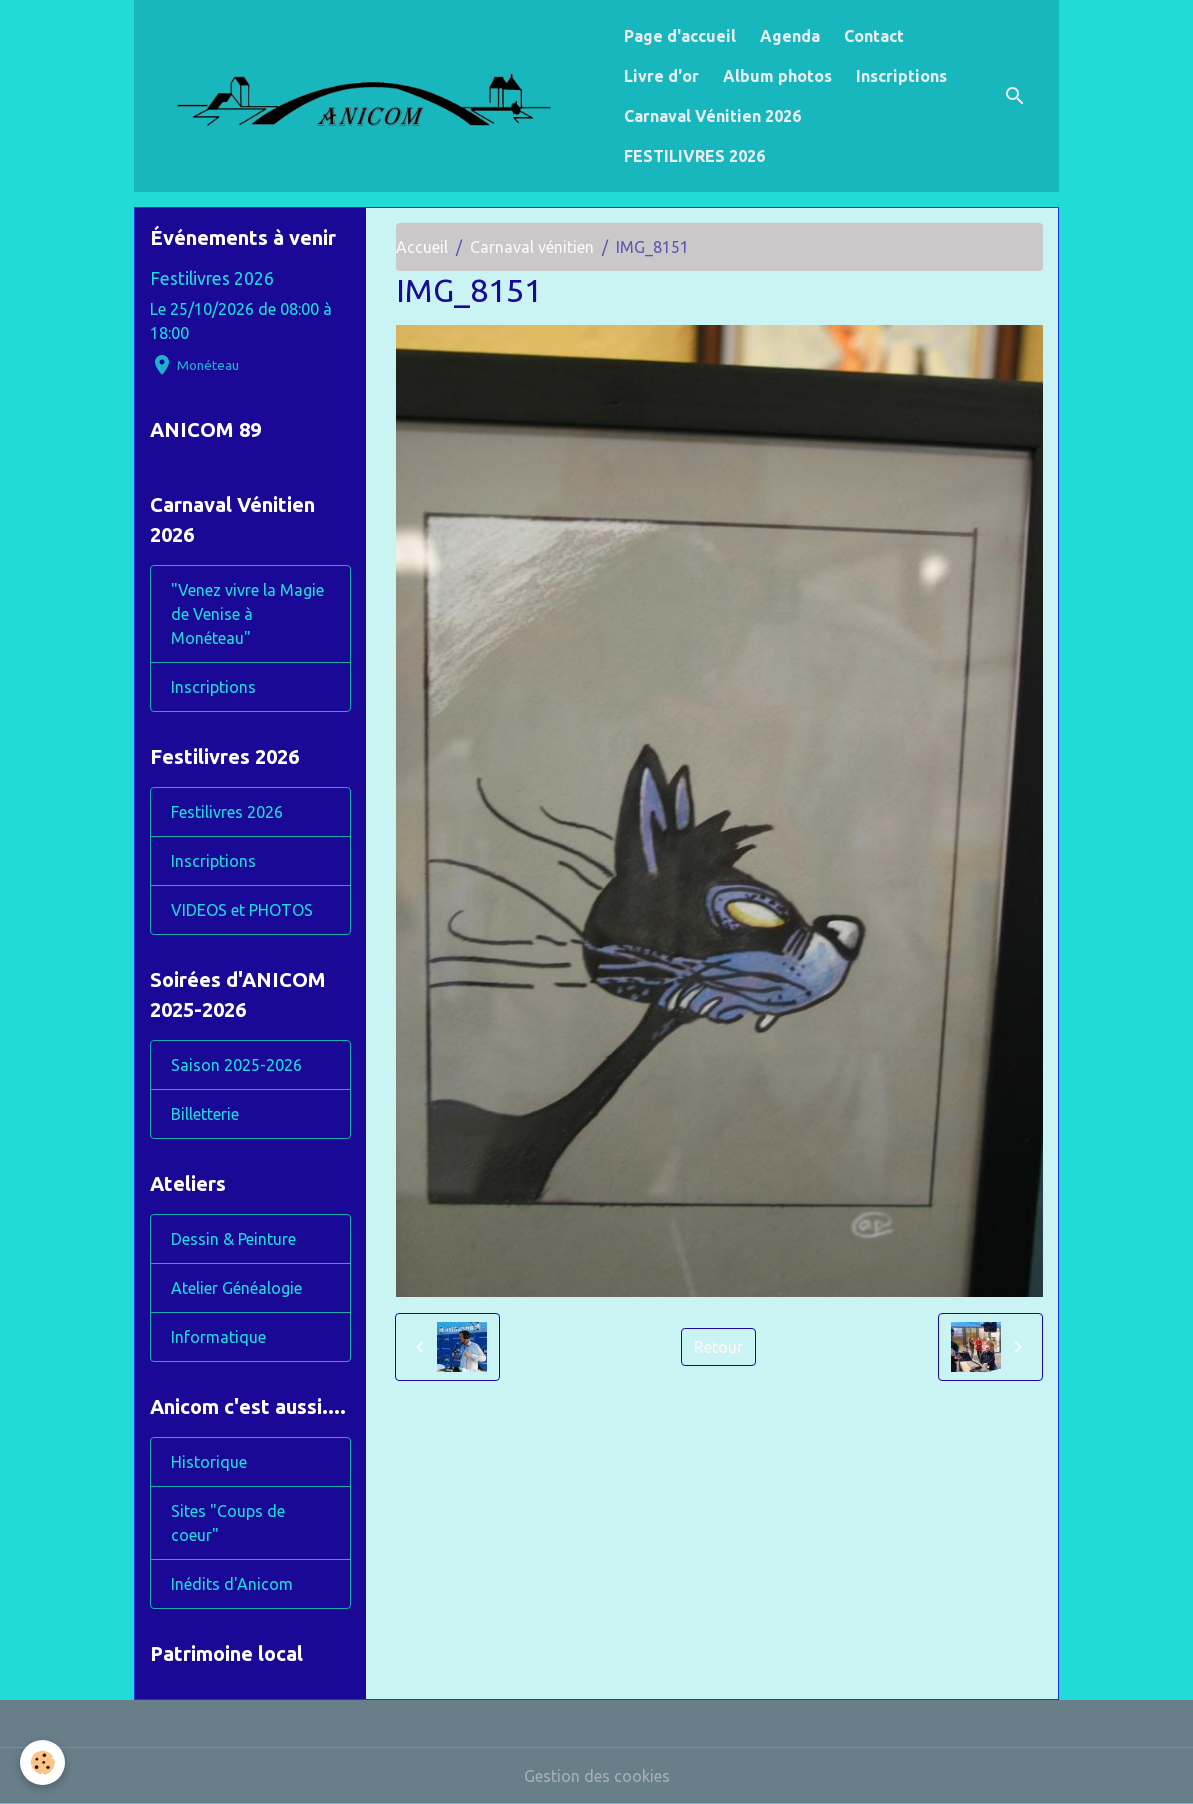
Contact (874, 36)
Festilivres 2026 (212, 278)
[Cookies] (42, 1762)
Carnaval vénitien (532, 247)
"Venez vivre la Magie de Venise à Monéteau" (247, 614)
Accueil (422, 247)
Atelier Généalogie (236, 1288)
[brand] (375, 95)
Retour (718, 1347)
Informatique (218, 1337)
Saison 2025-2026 (236, 1065)
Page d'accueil (680, 36)
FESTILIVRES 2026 (694, 156)
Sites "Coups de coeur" (228, 1523)
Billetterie (205, 1114)
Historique (209, 1462)
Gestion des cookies (597, 1776)
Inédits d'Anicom (232, 1584)
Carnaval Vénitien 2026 (712, 116)
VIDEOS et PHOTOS (242, 910)
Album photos (777, 76)
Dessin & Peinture (233, 1239)
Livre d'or (661, 76)
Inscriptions (901, 76)
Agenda (790, 36)
